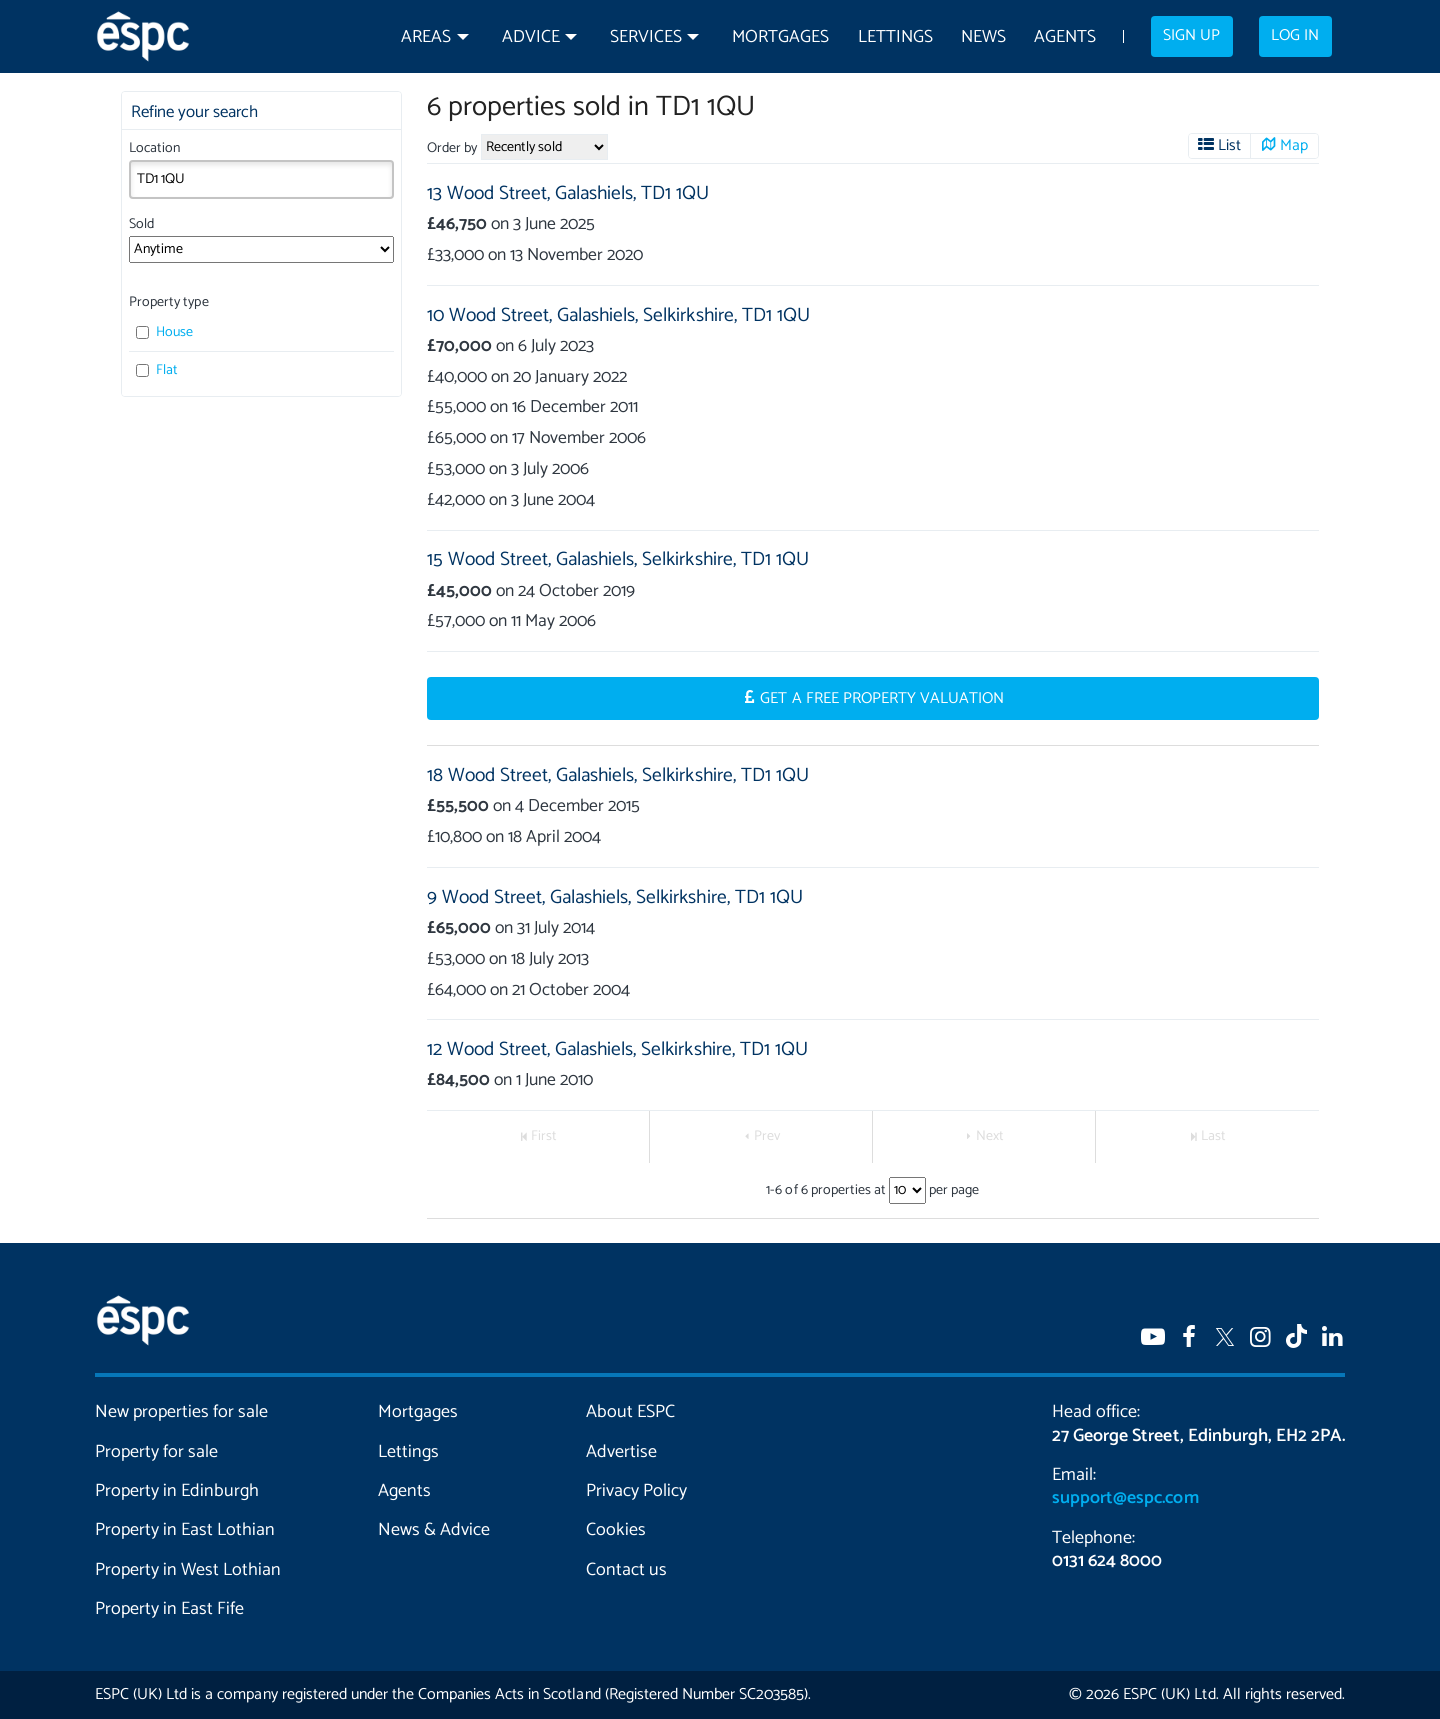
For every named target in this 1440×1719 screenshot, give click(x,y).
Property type (168, 302)
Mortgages (780, 37)
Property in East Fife (169, 1609)
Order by (452, 148)
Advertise (621, 1452)
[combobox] (261, 179)
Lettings (895, 37)
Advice (531, 37)
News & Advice (434, 1530)
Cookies (616, 1530)
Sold (141, 224)
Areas (426, 37)
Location (154, 148)
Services (646, 37)
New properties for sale (182, 1412)
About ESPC (630, 1412)
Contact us (626, 1570)
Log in (1295, 36)
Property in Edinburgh (177, 1491)
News (983, 37)
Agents (1065, 37)
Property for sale (156, 1452)
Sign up (1191, 36)
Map (1294, 146)
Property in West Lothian (188, 1570)
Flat (157, 370)
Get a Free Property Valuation (882, 699)
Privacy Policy (636, 1491)
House (164, 332)
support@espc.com (1125, 1498)
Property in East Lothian (185, 1530)
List (1229, 146)
